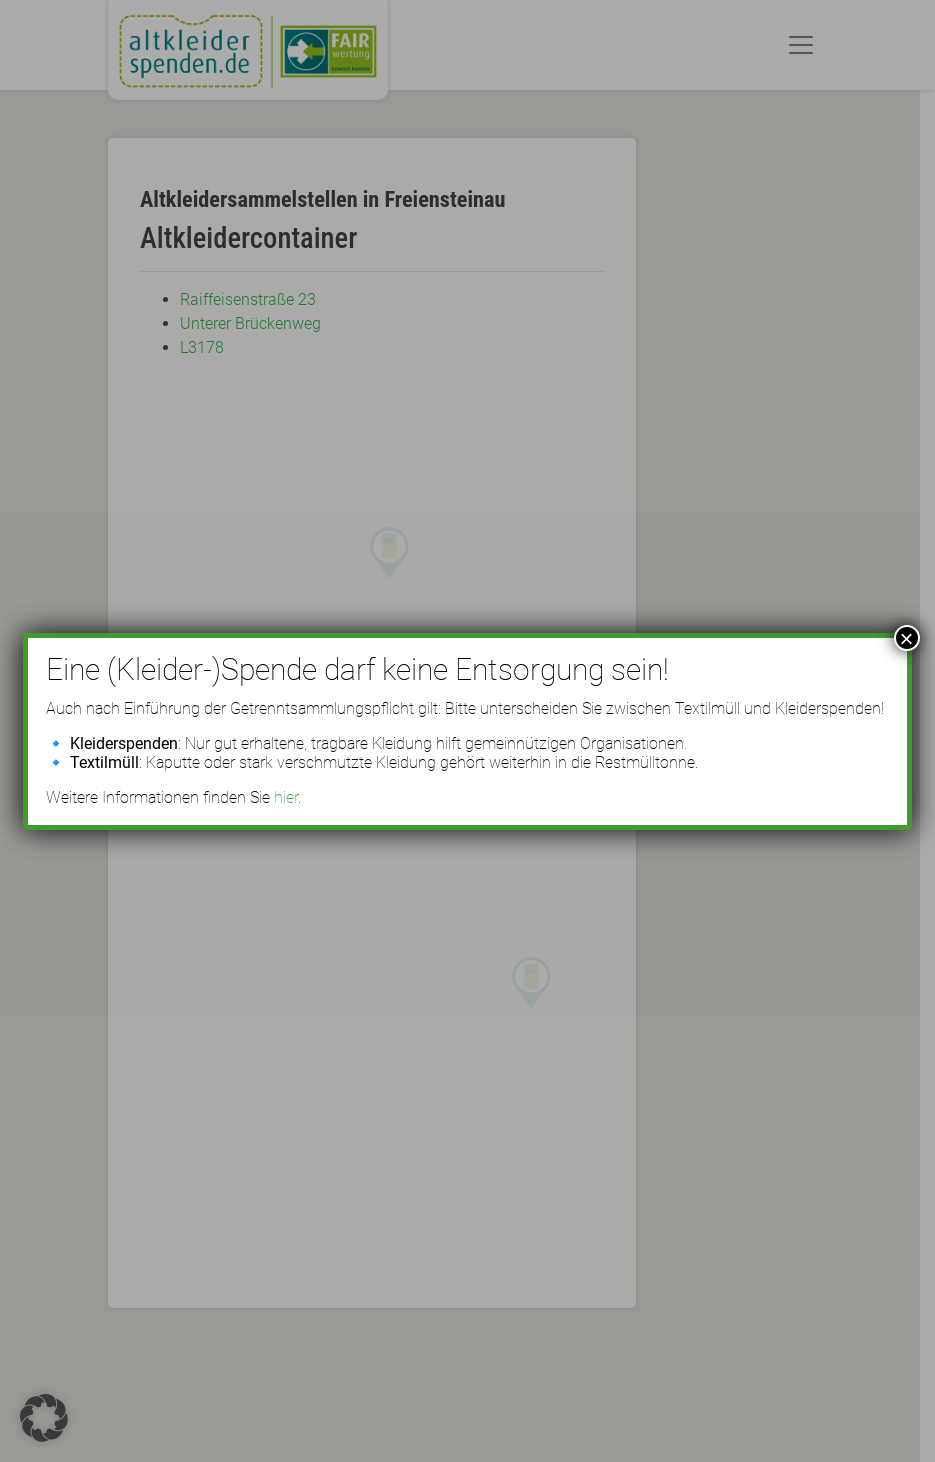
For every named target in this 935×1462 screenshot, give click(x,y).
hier (286, 797)
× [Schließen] (907, 638)
